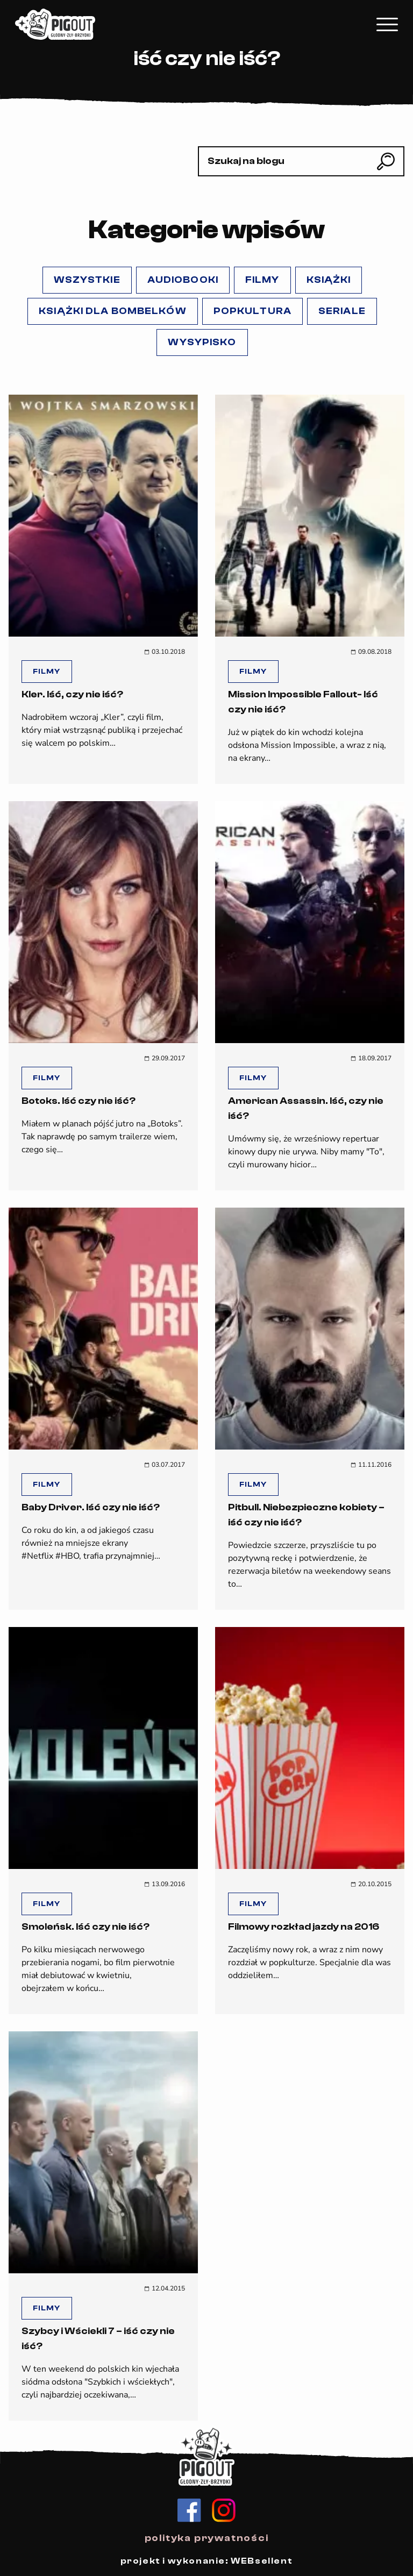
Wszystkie (87, 280)
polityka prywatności (207, 2538)
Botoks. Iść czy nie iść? (79, 1101)
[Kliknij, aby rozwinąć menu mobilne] (387, 24)
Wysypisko (202, 342)
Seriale (342, 311)
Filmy (262, 280)
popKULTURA (252, 311)
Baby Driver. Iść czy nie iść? (91, 1507)
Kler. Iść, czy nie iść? (72, 694)
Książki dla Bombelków (113, 311)
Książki (329, 280)
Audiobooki (182, 280)
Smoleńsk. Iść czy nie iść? (85, 1926)
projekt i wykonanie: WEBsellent (206, 2561)
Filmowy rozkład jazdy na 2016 (303, 1926)
